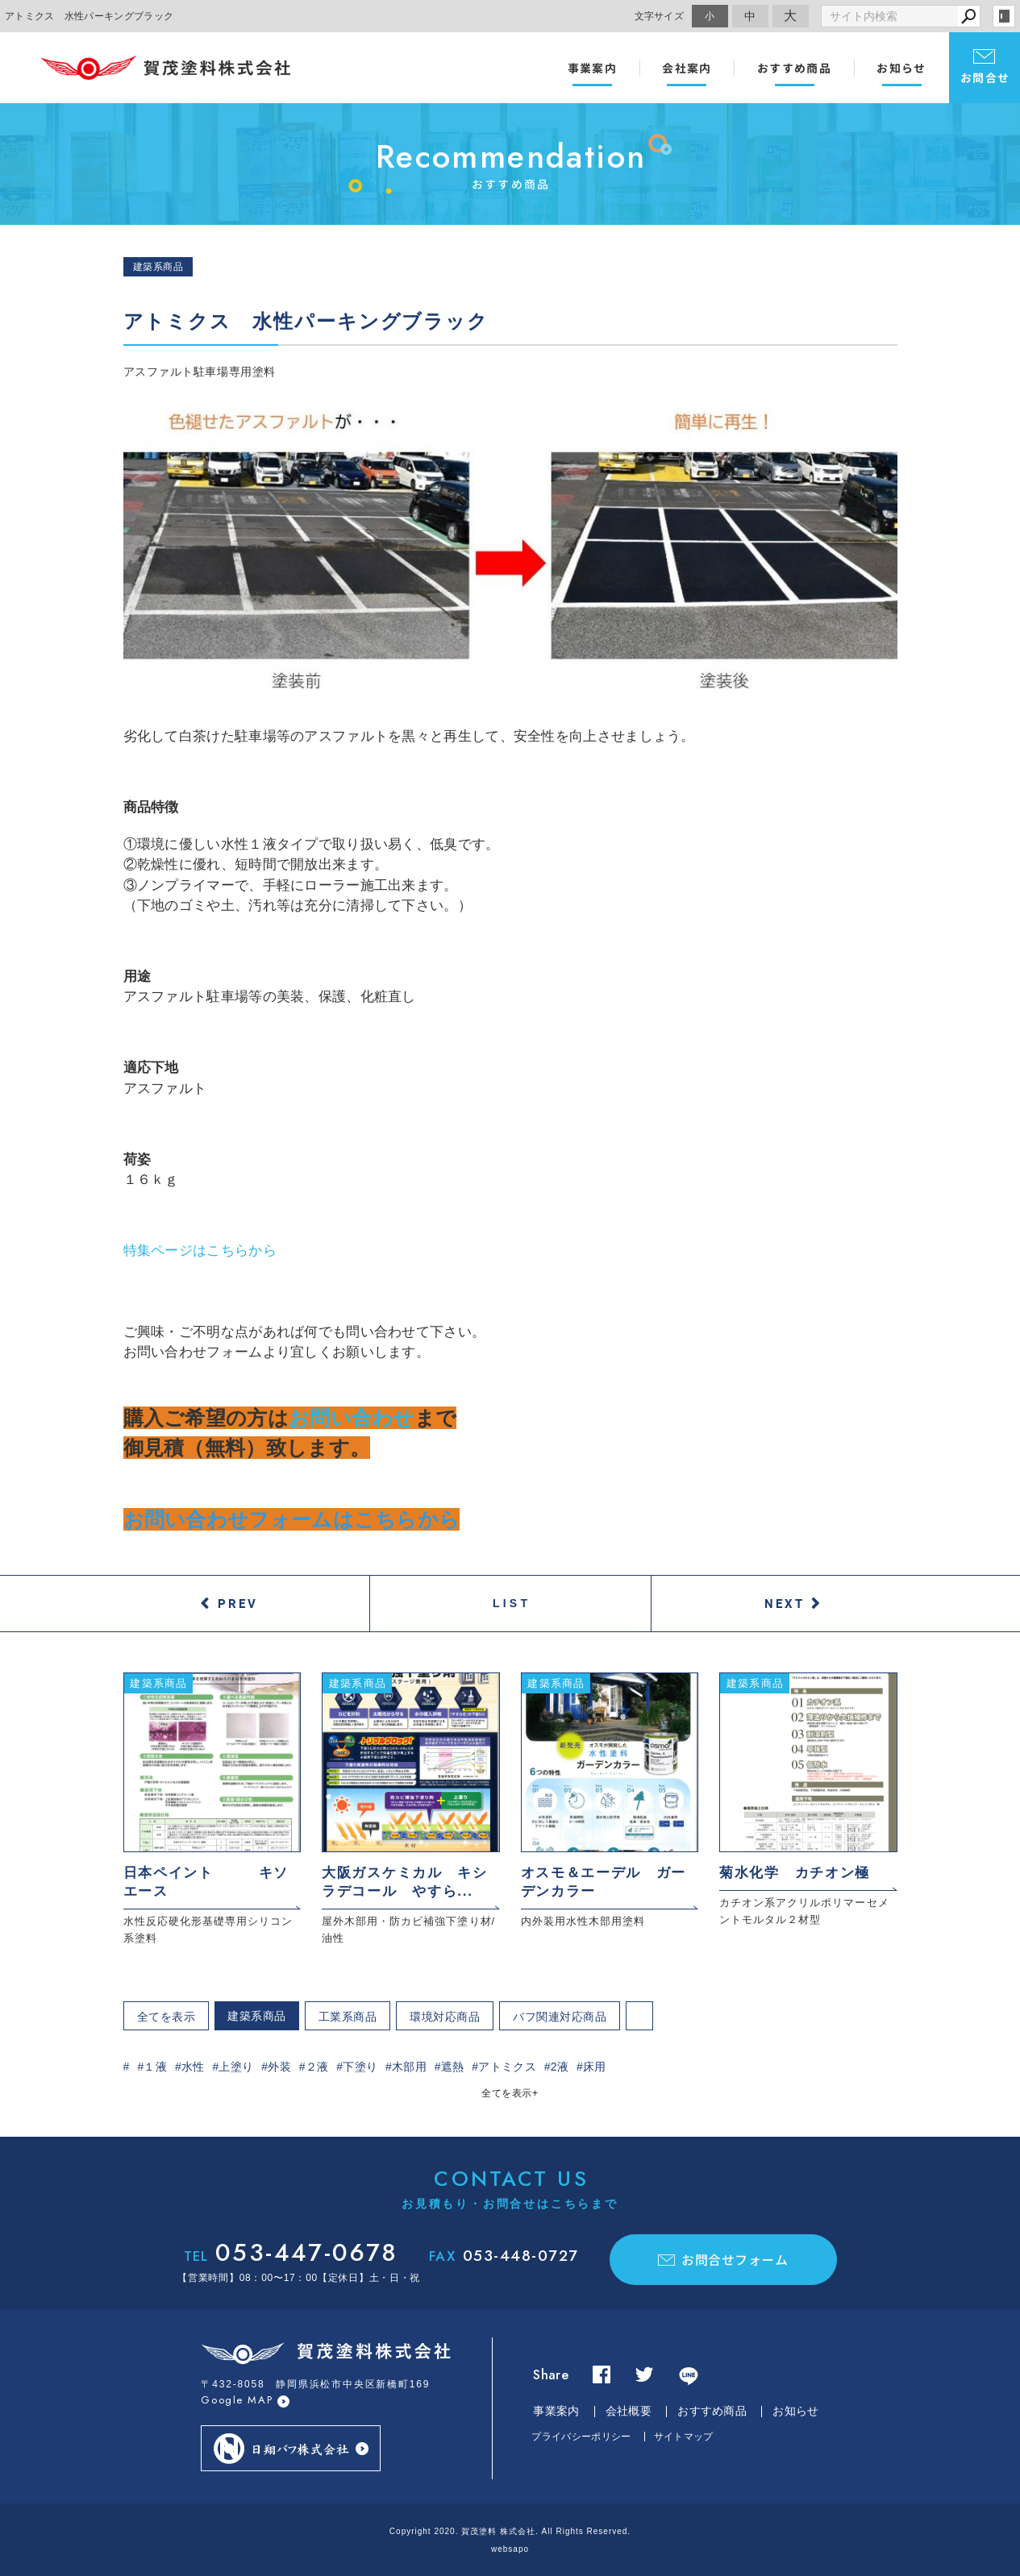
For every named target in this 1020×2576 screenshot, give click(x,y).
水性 (193, 2066)
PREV (238, 1603)
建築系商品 (256, 2015)
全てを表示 (166, 2016)
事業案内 (593, 68)
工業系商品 (347, 2016)
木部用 (409, 2066)
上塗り (236, 2066)
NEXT (784, 1603)
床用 (594, 2066)
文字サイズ (660, 16)
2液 (559, 2066)
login (1004, 16)
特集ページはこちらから (200, 1250)
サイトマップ (684, 2436)
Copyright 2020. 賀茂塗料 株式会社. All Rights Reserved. (510, 2531)
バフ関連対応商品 (559, 2016)
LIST (512, 1603)
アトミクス (507, 2066)
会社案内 (687, 68)
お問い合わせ (351, 1417)
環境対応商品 (445, 2016)
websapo (510, 2549)
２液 (317, 2066)
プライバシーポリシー (581, 2436)
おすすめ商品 (794, 68)
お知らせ (901, 68)
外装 (279, 2066)
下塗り (360, 2066)
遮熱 (452, 2066)
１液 (155, 2066)
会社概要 (629, 2410)
